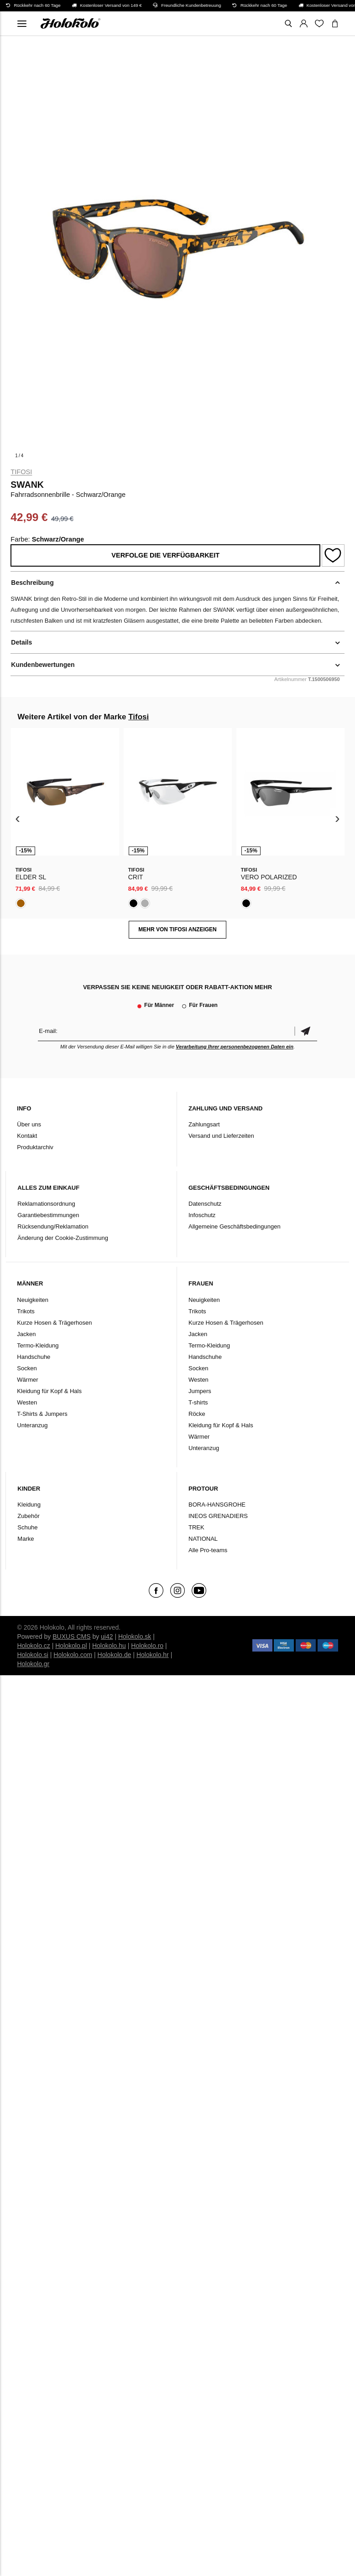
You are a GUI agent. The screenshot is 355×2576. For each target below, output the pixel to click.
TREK (196, 1527)
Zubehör (28, 1516)
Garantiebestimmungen (48, 1215)
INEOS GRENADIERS (218, 1516)
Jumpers (199, 1391)
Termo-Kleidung (37, 1345)
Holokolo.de (114, 1654)
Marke (25, 1538)
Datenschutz (204, 1203)
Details (21, 642)
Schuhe (27, 1527)
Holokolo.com (72, 1654)
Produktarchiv (35, 1147)
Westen (27, 1402)
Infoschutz (201, 1215)
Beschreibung (32, 582)
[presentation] (17, 819)
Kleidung (29, 1504)
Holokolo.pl (71, 1645)
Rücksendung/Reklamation (52, 1226)
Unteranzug (32, 1425)
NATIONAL (203, 1538)
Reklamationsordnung (46, 1203)
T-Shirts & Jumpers (42, 1413)
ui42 (107, 1636)
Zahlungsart (204, 1124)
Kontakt (27, 1135)
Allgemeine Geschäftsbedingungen (234, 1226)
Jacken (26, 1334)
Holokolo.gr (33, 1663)
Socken (27, 1368)
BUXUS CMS (71, 1636)
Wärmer (27, 1379)
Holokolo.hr (152, 1654)
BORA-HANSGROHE (216, 1504)
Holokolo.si (32, 1654)
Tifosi (21, 471)
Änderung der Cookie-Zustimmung (62, 1237)
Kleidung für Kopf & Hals (49, 1391)
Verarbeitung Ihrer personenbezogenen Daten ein (234, 1046)
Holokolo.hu (109, 1645)
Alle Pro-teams (207, 1550)
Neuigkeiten (32, 1299)
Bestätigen (305, 1031)
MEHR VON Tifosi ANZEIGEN (177, 929)
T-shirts (198, 1402)
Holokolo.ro (147, 1645)
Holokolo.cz (33, 1645)
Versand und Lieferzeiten (221, 1135)
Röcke (196, 1413)
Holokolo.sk (134, 1636)
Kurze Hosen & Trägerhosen (54, 1322)
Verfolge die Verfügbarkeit (165, 555)
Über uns (29, 1124)
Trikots (26, 1311)
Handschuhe (33, 1356)
